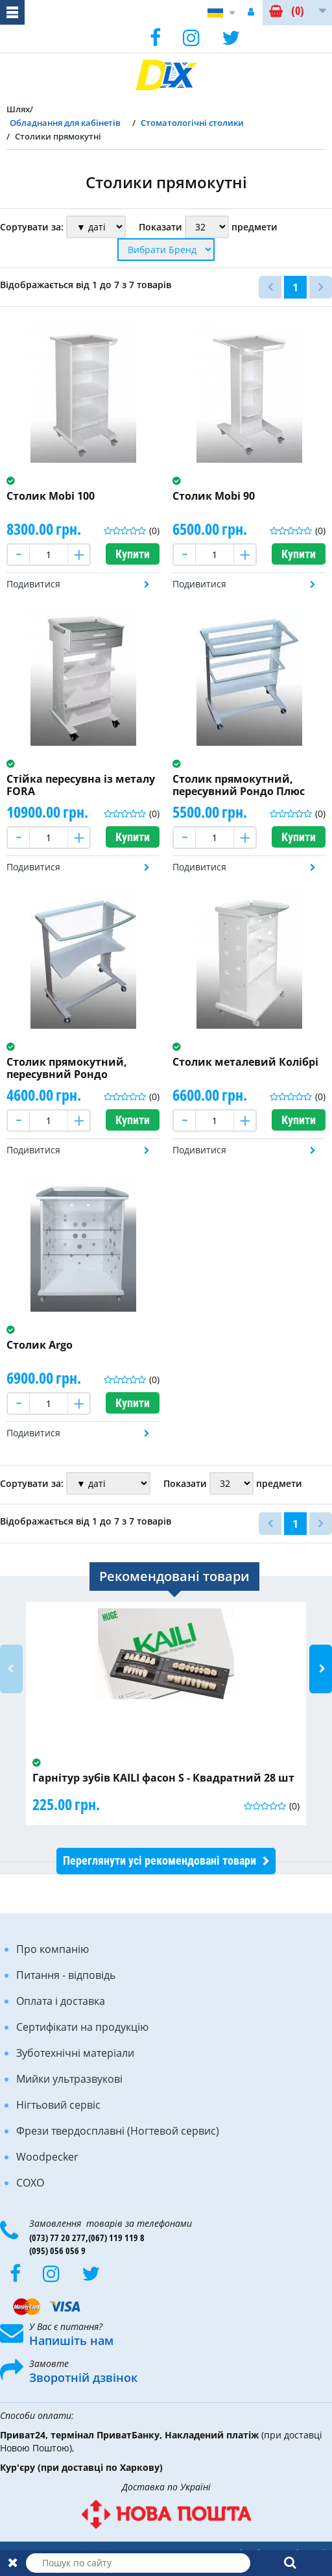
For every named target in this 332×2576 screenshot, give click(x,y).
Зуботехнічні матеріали (75, 2053)
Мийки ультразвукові (69, 2079)
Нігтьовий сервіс (58, 2105)
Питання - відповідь (65, 1975)
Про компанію (52, 1949)
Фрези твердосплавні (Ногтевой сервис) (117, 2131)
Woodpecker (47, 2157)
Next (320, 1669)
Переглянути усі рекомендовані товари (159, 1860)
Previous (11, 1669)
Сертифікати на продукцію (82, 2027)
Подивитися (33, 584)
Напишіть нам (71, 2340)
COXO (30, 2183)
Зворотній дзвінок (83, 2377)
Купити (132, 554)
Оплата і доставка (60, 2001)
